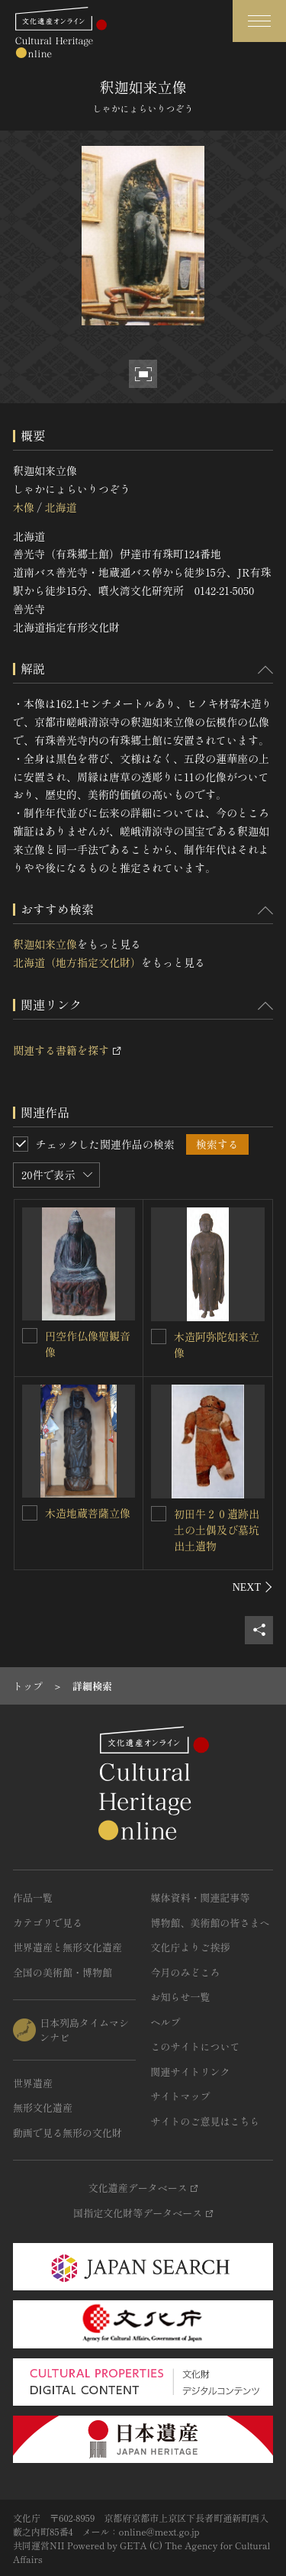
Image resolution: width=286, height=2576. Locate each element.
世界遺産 (33, 2083)
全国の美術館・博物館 (62, 1972)
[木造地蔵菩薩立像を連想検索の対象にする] (29, 1513)
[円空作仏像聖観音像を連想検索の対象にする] (29, 1335)
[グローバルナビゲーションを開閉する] (259, 21)
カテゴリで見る (47, 1922)
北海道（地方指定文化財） (77, 962)
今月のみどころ (185, 1972)
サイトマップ (180, 2096)
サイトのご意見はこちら (205, 2121)
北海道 (60, 507)
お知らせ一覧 (180, 1996)
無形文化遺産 (42, 2107)
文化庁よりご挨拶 (190, 1947)
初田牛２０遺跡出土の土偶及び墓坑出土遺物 (216, 1529)
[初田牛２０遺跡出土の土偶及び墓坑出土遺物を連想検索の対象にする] (158, 1513)
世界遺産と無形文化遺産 (67, 1947)
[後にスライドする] (253, 1587)
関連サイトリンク (190, 2071)
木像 (23, 507)
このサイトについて (195, 2046)
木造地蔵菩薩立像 (87, 1513)
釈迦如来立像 (45, 944)
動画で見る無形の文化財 (67, 2132)
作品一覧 (33, 1897)
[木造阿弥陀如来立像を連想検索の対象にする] (158, 1336)
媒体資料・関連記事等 (200, 1897)
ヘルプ (166, 2022)
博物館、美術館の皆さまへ (210, 1922)
